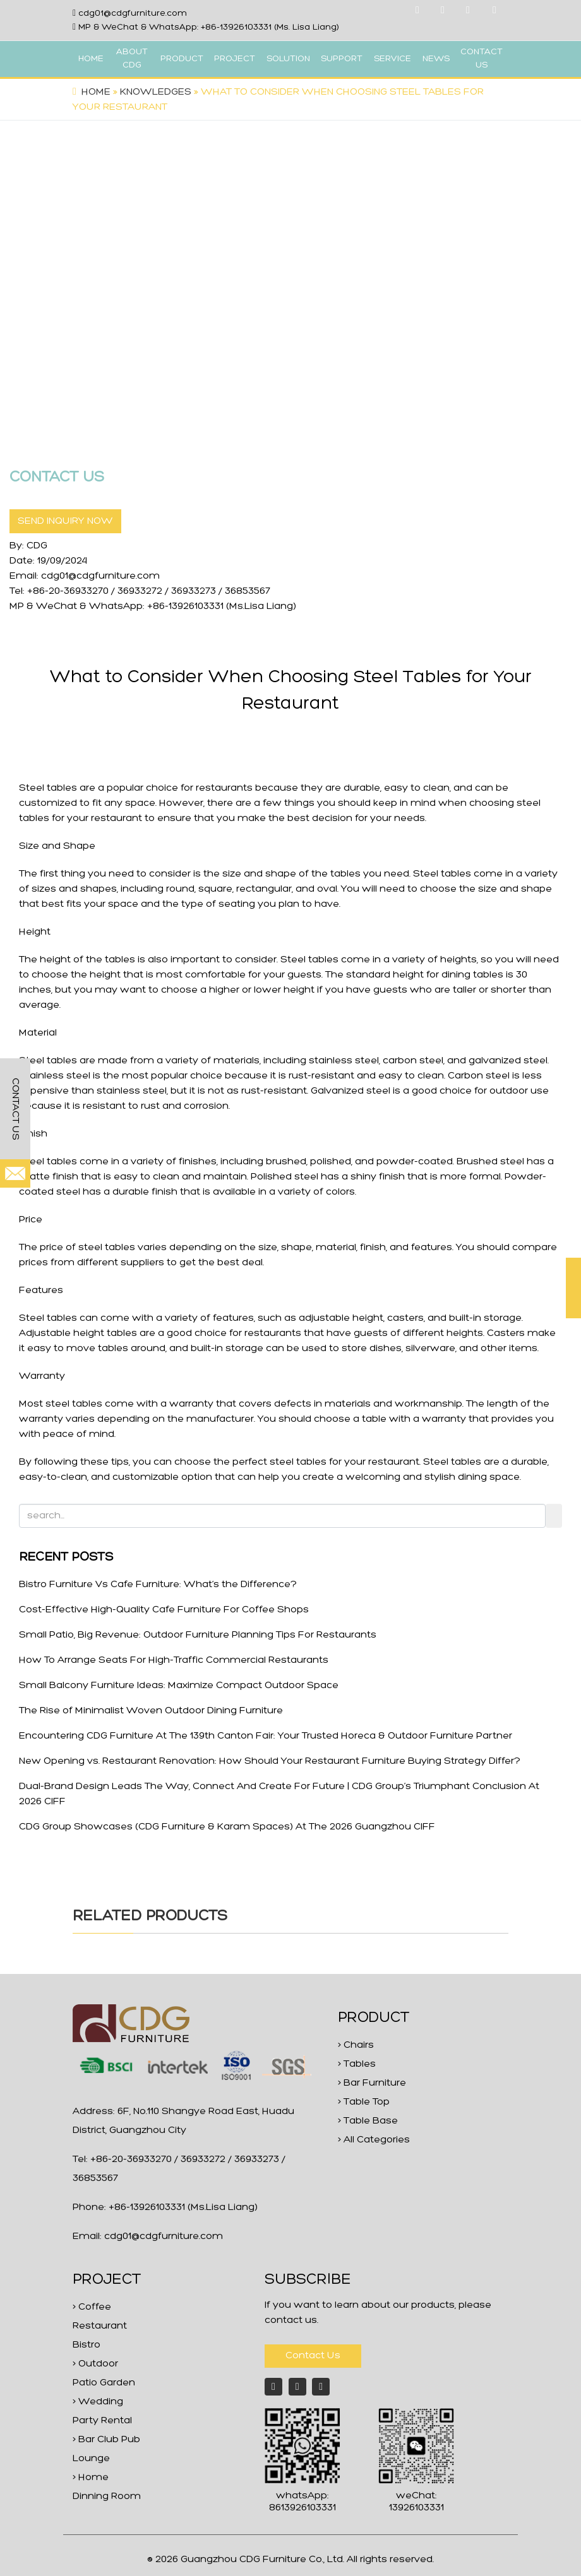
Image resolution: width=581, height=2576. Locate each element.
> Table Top (364, 2102)
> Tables (357, 2064)
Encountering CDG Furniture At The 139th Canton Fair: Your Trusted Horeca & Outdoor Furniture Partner (265, 1736)
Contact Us (312, 2356)
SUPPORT (341, 59)
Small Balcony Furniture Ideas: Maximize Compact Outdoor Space (178, 1686)
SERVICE (392, 59)
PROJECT (234, 59)
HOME (91, 59)
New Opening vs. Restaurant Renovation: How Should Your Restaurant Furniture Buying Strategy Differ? (269, 1761)
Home (96, 92)
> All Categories (374, 2140)
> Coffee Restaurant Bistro (100, 2326)
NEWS (436, 59)
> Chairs (356, 2045)
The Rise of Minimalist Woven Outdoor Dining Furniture (151, 1711)
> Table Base (368, 2121)
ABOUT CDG (132, 58)
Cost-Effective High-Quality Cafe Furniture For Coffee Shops (164, 1610)
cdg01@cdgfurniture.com (132, 13)
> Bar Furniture (372, 2083)
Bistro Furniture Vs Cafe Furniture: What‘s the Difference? (158, 1585)
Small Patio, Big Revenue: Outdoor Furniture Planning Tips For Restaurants (197, 1635)
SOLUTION (288, 59)
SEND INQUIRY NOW (65, 521)
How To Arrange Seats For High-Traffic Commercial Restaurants (173, 1660)
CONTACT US (481, 58)
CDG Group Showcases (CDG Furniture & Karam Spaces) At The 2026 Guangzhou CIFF (227, 1827)
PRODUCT (181, 59)
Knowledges (155, 92)
